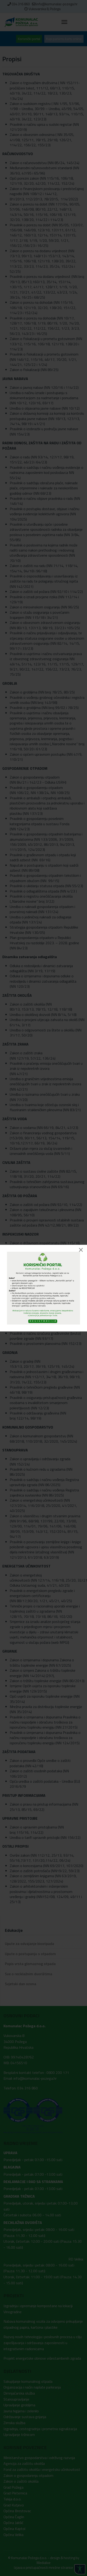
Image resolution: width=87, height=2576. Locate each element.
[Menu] (64, 22)
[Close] (81, 1250)
